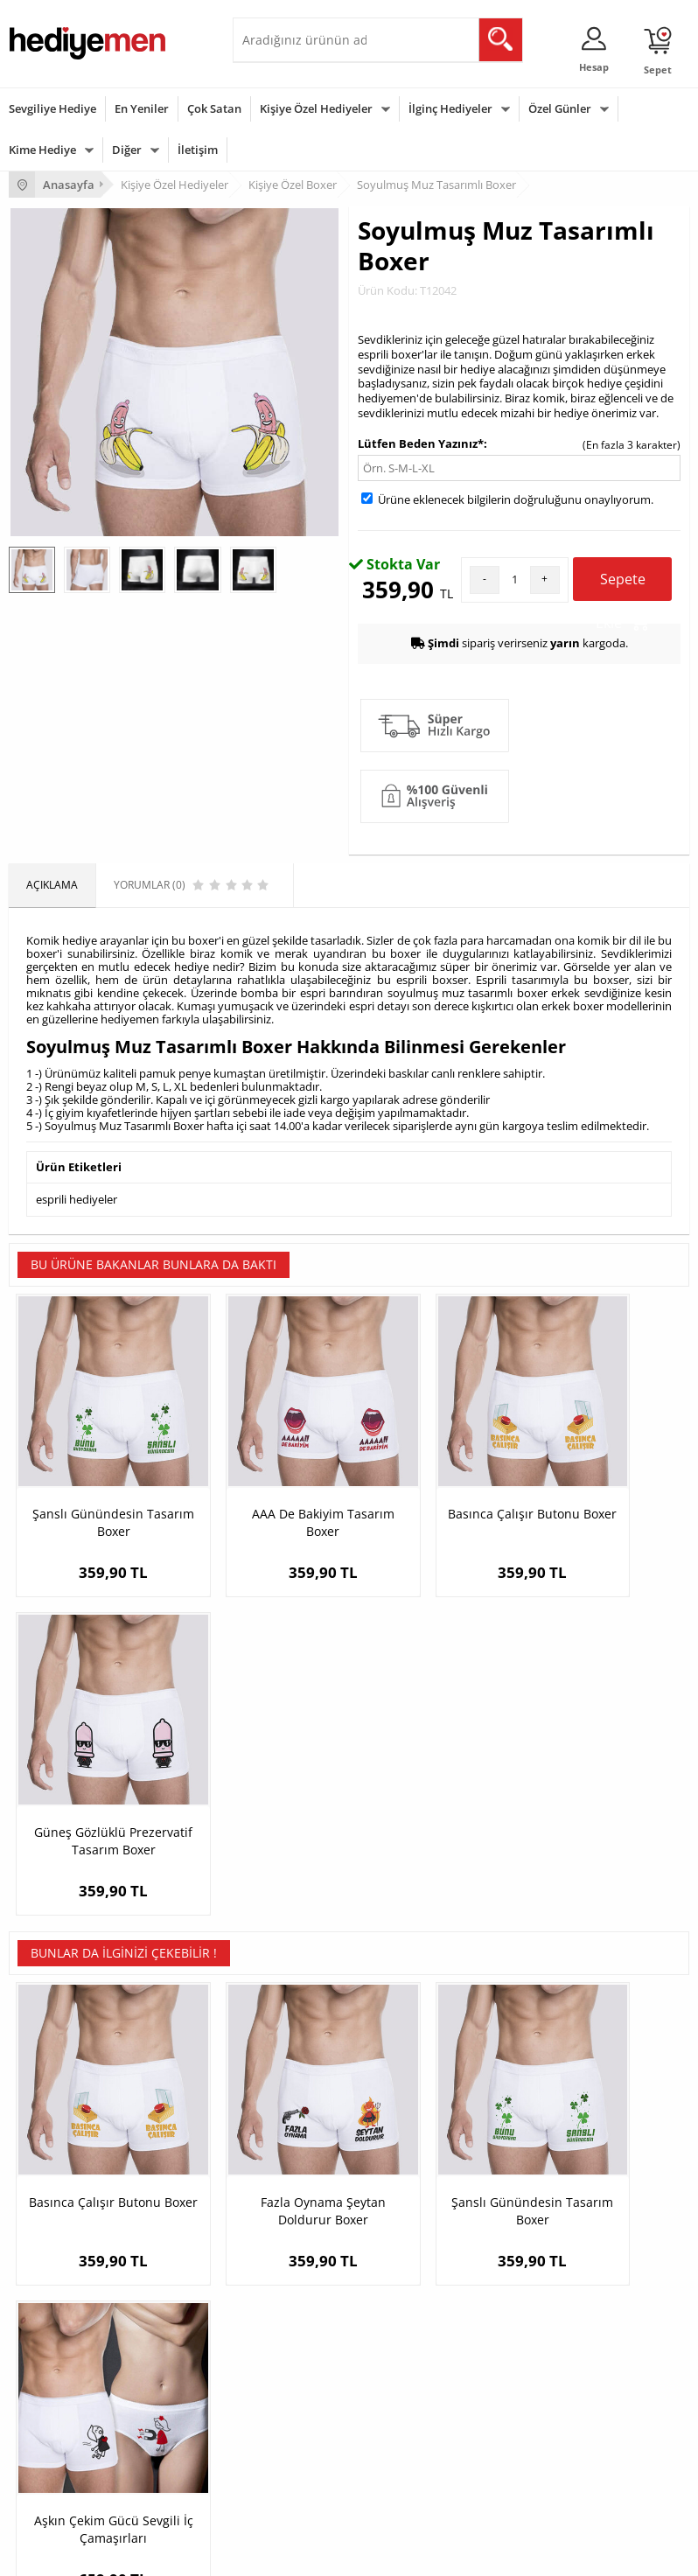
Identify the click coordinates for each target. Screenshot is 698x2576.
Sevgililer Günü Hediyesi (68, 2352)
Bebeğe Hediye (278, 2431)
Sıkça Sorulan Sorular (61, 2271)
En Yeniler (142, 108)
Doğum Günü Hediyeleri (67, 2378)
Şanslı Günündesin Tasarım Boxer (94, 1480)
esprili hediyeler (76, 1198)
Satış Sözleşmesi (49, 2192)
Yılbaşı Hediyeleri (51, 2405)
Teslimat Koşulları (52, 2140)
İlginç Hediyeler (450, 108)
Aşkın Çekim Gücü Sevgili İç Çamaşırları (604, 1829)
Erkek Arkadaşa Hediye (297, 2166)
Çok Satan (214, 108)
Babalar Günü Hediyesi (65, 2483)
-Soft (257, 2553)
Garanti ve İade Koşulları (68, 2218)
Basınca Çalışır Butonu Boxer (434, 1480)
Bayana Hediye (278, 2378)
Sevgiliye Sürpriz (281, 2244)
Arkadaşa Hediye (283, 2457)
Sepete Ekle (622, 585)
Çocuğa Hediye (278, 2405)
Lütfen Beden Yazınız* (421, 443)
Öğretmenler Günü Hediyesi (77, 2457)
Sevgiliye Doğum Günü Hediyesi (551, 2192)
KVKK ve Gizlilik (45, 2244)
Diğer (127, 149)
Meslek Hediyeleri (285, 2271)
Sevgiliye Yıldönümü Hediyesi (545, 2271)
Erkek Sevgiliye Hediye (528, 2218)
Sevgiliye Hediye (52, 108)
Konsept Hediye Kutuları (532, 2140)
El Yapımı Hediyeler (288, 2218)
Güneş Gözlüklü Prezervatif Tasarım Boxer (604, 1489)
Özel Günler (559, 108)
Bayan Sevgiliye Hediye (530, 2244)
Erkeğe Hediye (276, 2352)
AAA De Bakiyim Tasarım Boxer (264, 1480)
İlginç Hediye (272, 2483)
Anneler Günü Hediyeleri (69, 2431)
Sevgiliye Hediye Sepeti (530, 2166)
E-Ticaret (296, 2553)
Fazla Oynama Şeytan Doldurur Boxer (263, 1829)
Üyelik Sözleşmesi (52, 2166)
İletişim (198, 149)
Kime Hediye (42, 149)
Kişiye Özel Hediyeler (316, 108)
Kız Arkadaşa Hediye (291, 2192)
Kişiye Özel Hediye (286, 2140)
